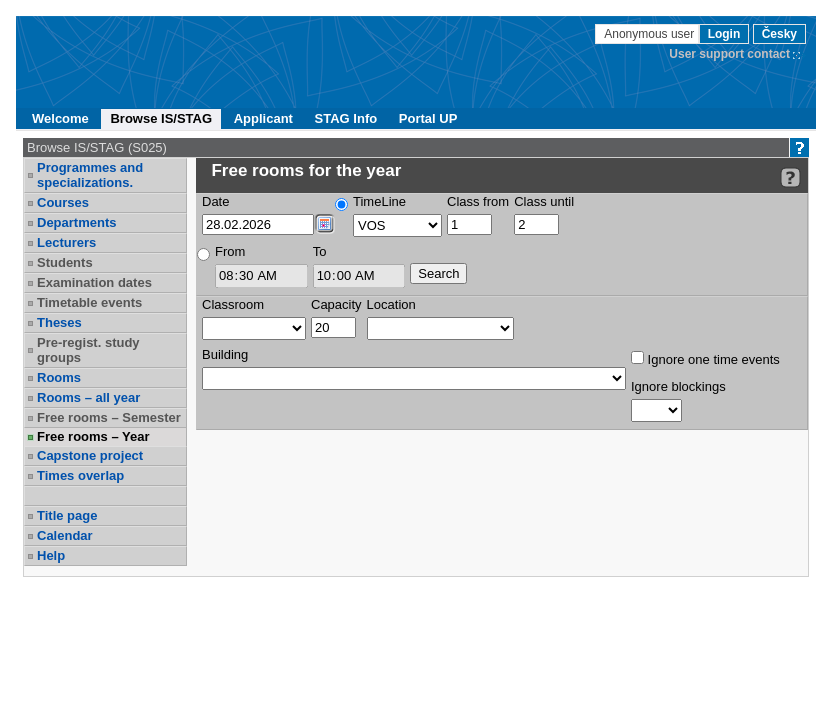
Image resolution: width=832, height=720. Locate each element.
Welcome (60, 118)
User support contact (729, 54)
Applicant (263, 118)
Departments (76, 222)
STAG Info (346, 118)
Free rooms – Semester (109, 417)
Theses (59, 322)
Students (65, 262)
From (230, 251)
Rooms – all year (88, 397)
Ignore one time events (705, 359)
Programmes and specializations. (90, 175)
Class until (544, 201)
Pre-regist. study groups (88, 350)
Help (51, 555)
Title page (67, 515)
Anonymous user (650, 34)
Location (391, 304)
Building (225, 354)
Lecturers (66, 242)
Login (724, 34)
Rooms (59, 377)
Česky (779, 34)
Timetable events (89, 302)
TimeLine (379, 201)
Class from (478, 201)
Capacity (336, 304)
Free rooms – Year (93, 436)
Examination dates (94, 282)
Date (215, 201)
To (320, 251)
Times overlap (80, 475)
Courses (63, 202)
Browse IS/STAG (161, 118)
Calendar (65, 535)
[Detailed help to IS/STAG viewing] (790, 177)
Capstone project (90, 455)
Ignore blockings (678, 386)
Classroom (233, 304)
